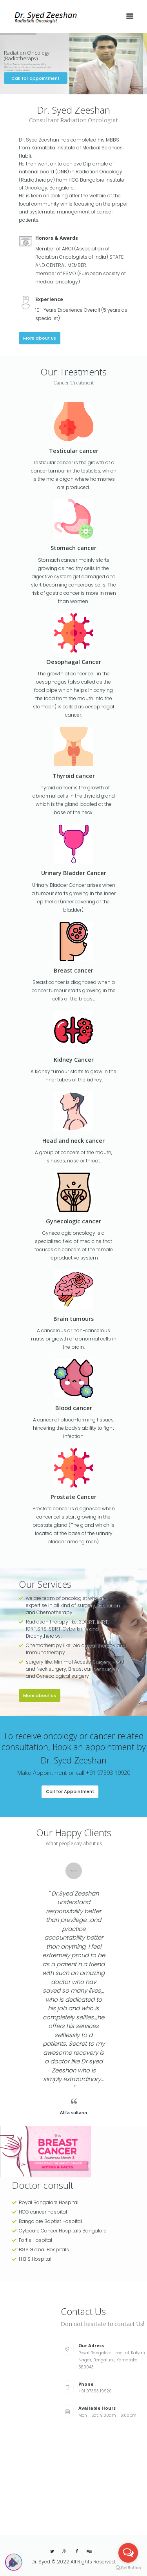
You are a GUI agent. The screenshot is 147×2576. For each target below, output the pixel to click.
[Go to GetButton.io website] (128, 2567)
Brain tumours (73, 1318)
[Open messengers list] (128, 2553)
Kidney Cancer (74, 1059)
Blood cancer (73, 1408)
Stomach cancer (73, 548)
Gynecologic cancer (73, 1221)
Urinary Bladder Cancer (73, 873)
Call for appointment (35, 78)
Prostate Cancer (73, 1496)
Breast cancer (73, 970)
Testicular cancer (73, 450)
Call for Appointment (70, 1791)
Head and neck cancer (73, 1140)
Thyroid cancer (74, 776)
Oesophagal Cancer (73, 662)
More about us (39, 338)
